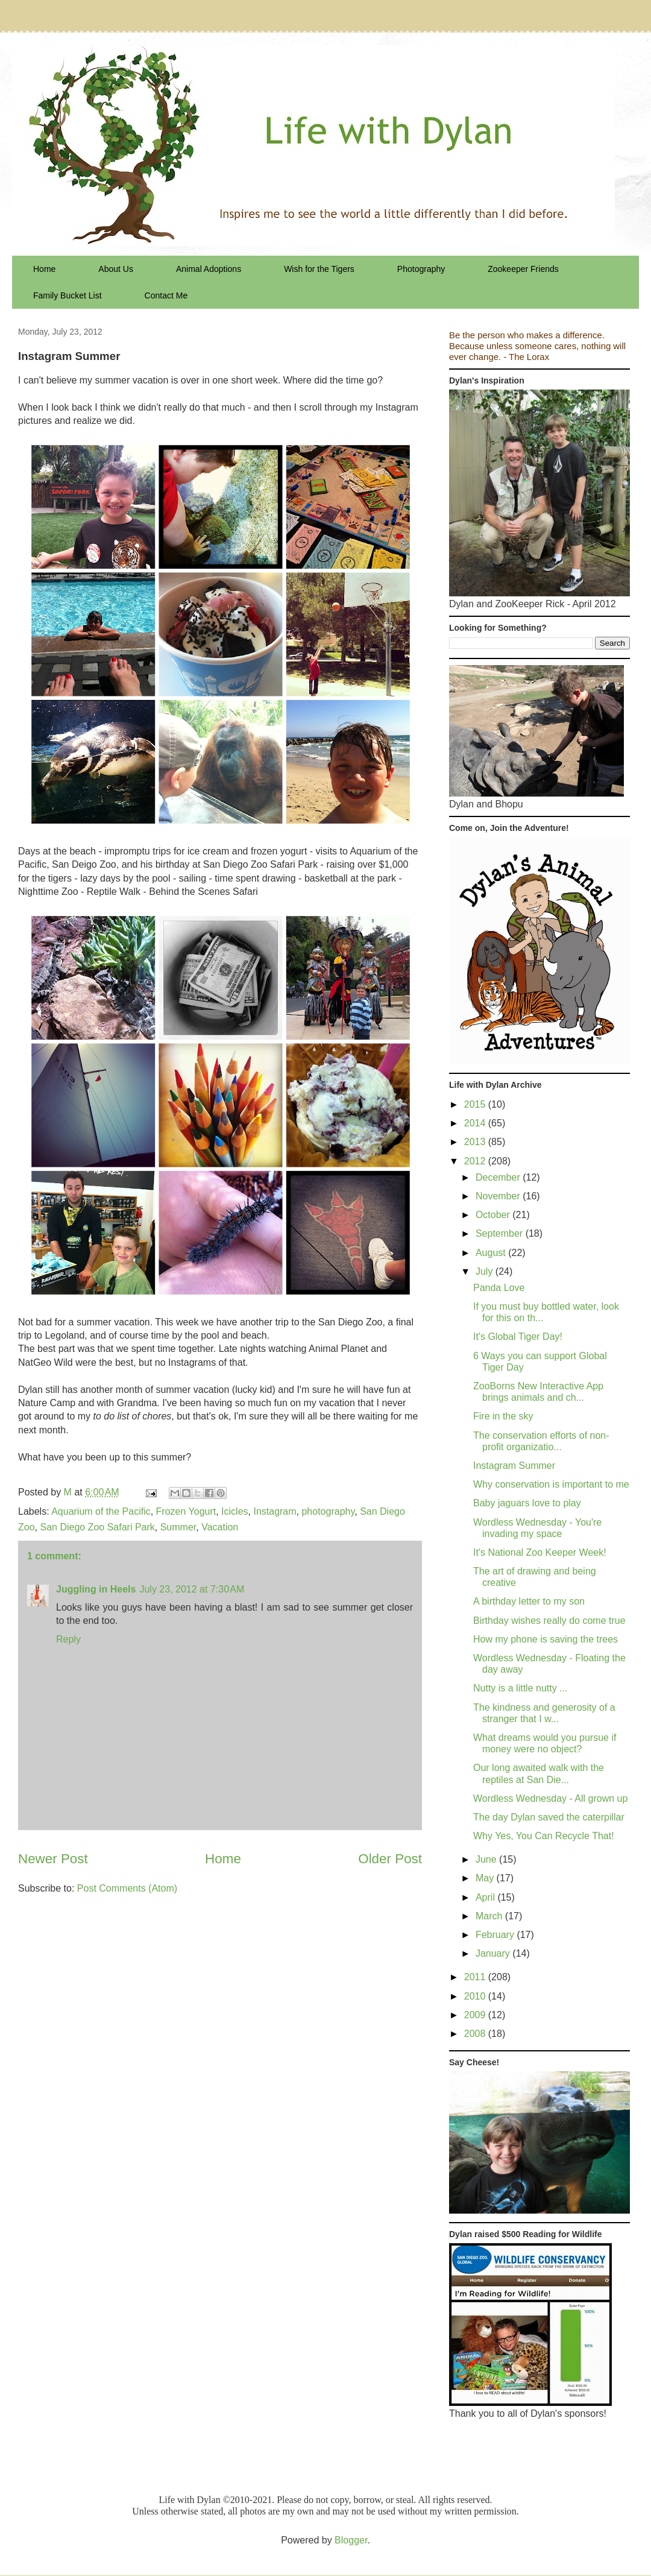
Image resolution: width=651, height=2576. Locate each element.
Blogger (351, 2540)
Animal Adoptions (208, 269)
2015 (476, 1104)
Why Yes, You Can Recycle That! (543, 1836)
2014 (476, 1123)
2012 (476, 1161)
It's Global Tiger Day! (517, 1336)
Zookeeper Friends (523, 269)
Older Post (390, 1858)
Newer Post (53, 1858)
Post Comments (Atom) (127, 1888)
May (486, 1878)
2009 (476, 2015)
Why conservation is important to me (551, 1484)
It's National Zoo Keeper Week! (539, 1552)
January (494, 1953)
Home (44, 269)
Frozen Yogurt (186, 1511)
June (487, 1859)
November (499, 1196)
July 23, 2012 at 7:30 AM (191, 1589)
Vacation (219, 1527)
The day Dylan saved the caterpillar (548, 1817)
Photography (421, 269)
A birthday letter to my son (529, 1601)
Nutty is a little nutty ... (520, 1688)
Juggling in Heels (96, 1589)
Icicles (234, 1511)
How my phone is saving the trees (545, 1639)
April (486, 1897)
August (492, 1253)
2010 (476, 1996)
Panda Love (498, 1288)
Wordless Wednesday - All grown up (550, 1798)
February (496, 1935)
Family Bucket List (67, 295)
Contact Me (166, 295)
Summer (178, 1527)
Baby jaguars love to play (527, 1503)
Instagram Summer (514, 1465)
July (485, 1271)
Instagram (274, 1511)
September (501, 1233)
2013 (476, 1142)
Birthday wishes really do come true (549, 1620)
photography (327, 1511)
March (490, 1916)
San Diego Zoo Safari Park (97, 1527)
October (494, 1215)
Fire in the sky (503, 1416)
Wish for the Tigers (319, 269)
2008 (476, 2033)
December (499, 1177)
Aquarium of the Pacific (101, 1511)
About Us (115, 269)
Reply (68, 1639)
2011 (476, 1977)
